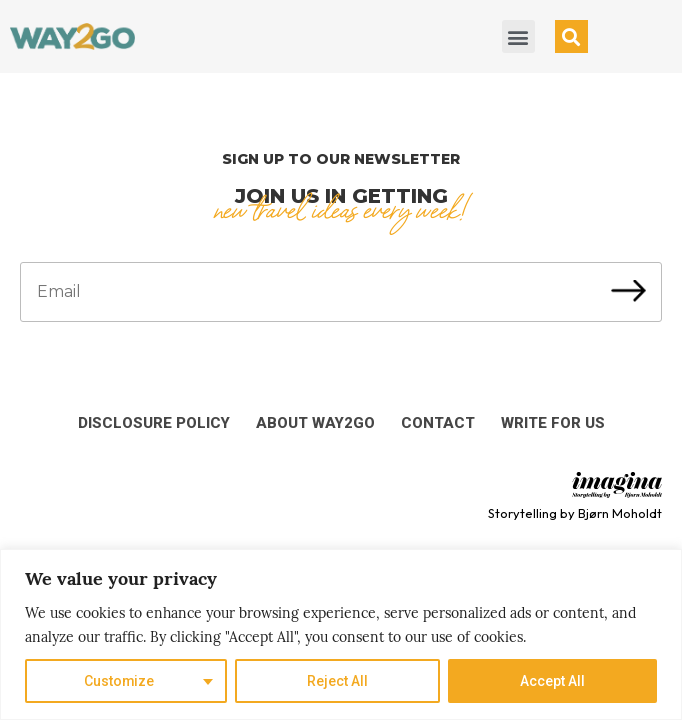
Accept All (552, 681)
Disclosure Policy (154, 423)
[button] (518, 36)
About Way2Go (315, 423)
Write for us (553, 423)
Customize (119, 681)
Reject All (338, 681)
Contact (438, 423)
